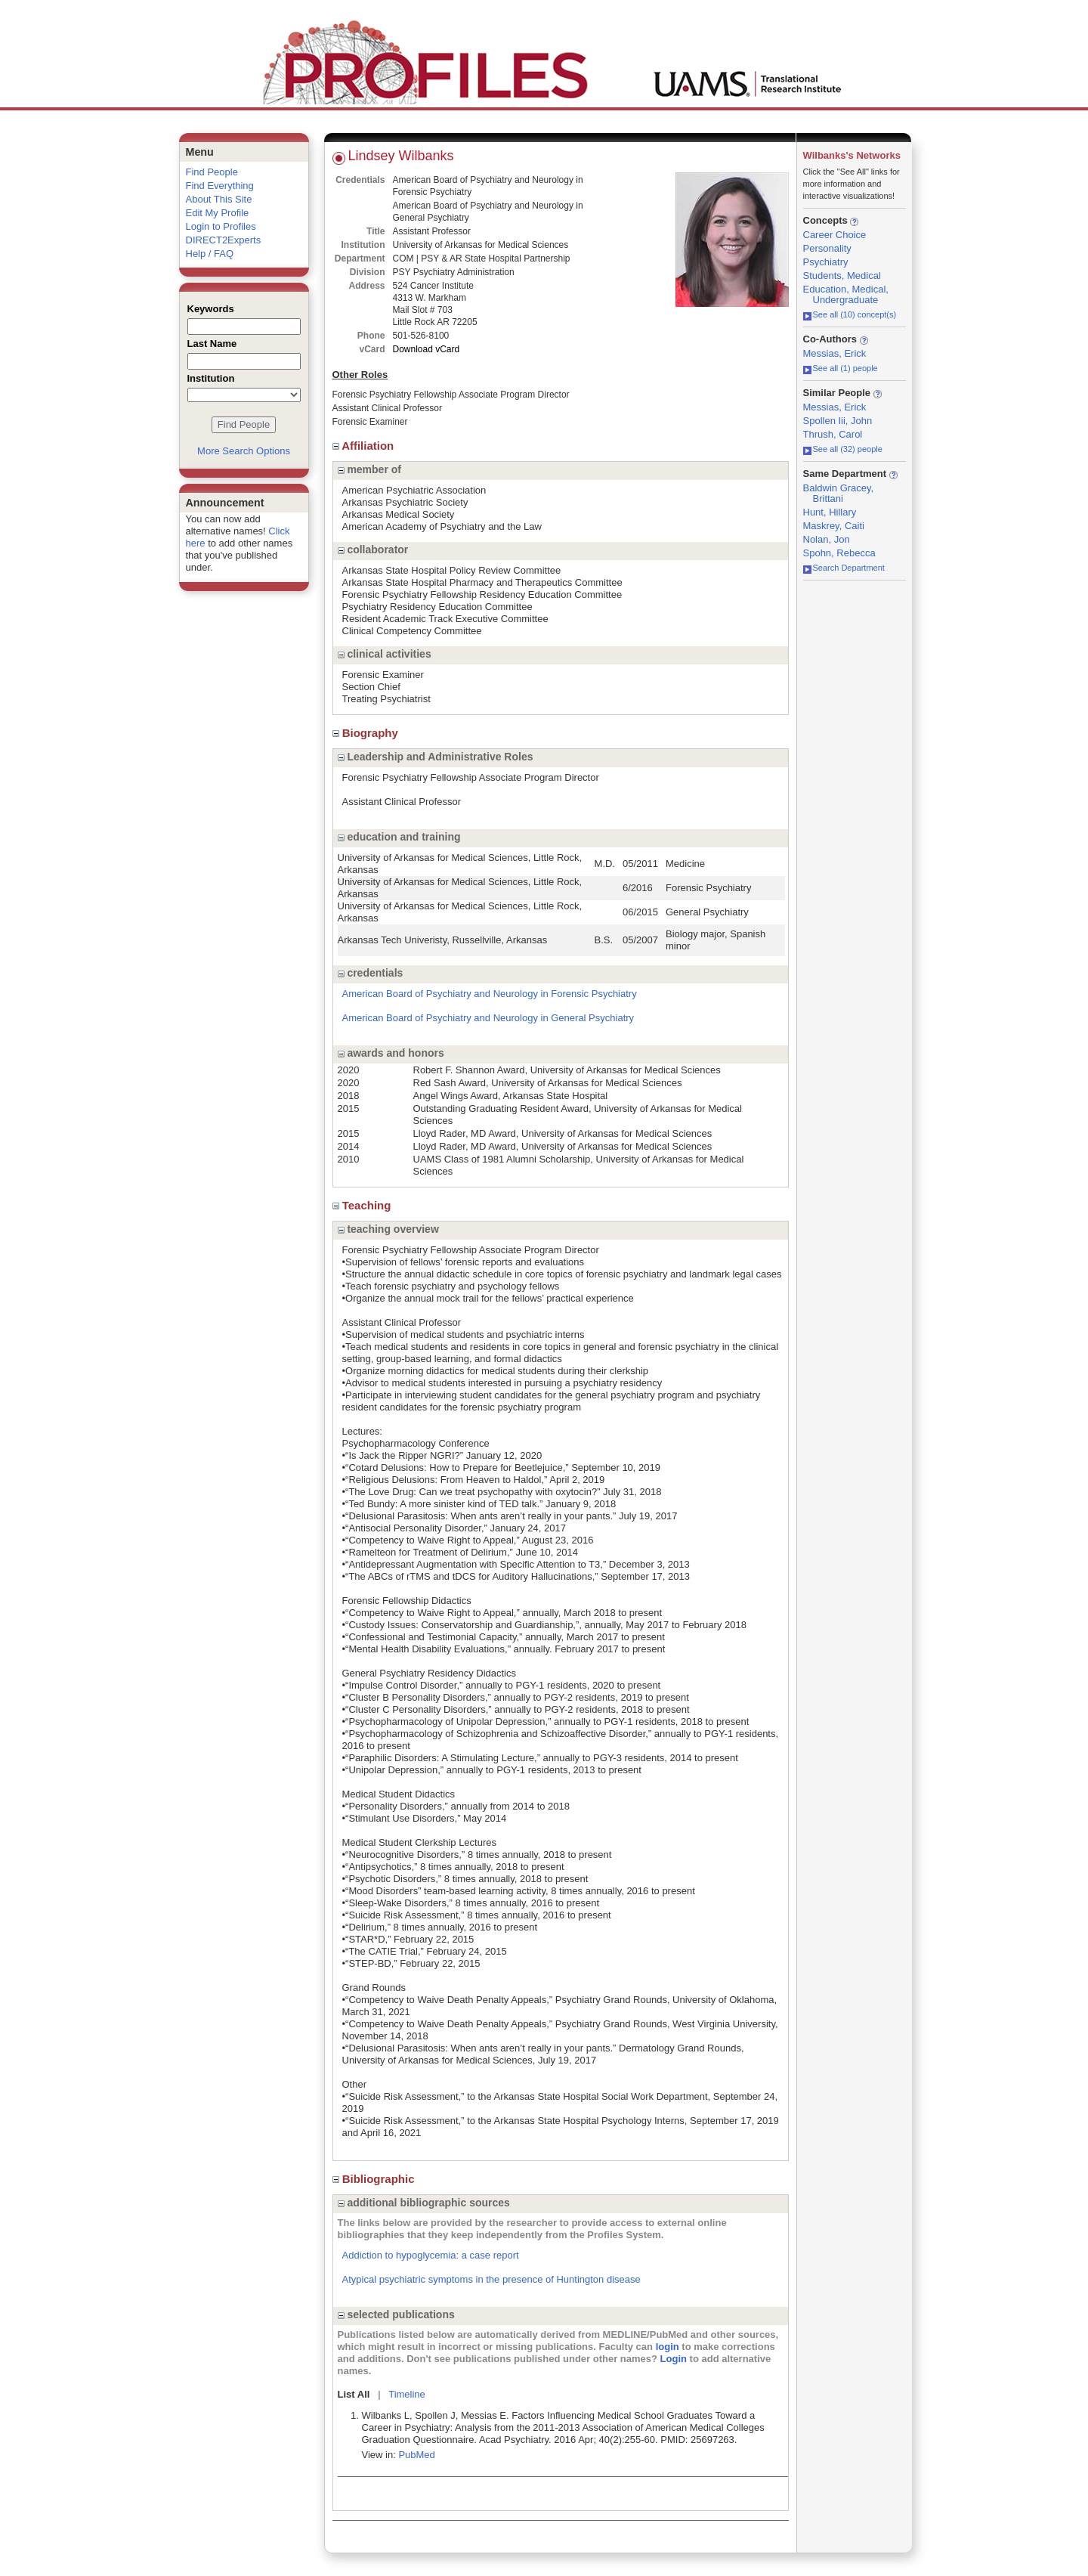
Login (673, 2358)
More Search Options (243, 451)
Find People (212, 172)
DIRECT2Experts (223, 240)
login (667, 2346)
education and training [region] (399, 837)
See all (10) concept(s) (850, 314)
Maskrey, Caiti (833, 525)
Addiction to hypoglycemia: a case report (430, 2255)
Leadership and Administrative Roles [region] (435, 757)
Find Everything (220, 185)
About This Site (219, 199)
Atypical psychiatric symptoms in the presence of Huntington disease (491, 2279)
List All (354, 2394)
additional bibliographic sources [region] (424, 2203)
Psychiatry (825, 262)
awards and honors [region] (391, 1053)
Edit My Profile (217, 212)
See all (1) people (840, 368)
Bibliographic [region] (375, 2178)
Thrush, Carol (833, 434)
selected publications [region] (396, 2314)
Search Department (844, 567)
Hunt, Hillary (830, 512)
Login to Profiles (221, 226)
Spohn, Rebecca (839, 553)
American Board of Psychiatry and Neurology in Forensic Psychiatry (489, 993)
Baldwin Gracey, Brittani (838, 493)
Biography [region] (367, 732)
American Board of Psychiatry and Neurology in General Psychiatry (488, 1017)
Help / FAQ (210, 253)
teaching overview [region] (388, 1229)
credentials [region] (370, 973)
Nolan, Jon (826, 539)
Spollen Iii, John (838, 420)
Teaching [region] (363, 1205)
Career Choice (835, 234)
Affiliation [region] (364, 445)
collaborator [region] (373, 549)
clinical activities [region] (384, 654)
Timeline (406, 2394)
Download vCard (426, 349)
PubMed (416, 2454)
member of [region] (369, 469)
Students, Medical (842, 275)
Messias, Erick (835, 353)
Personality (827, 248)
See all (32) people (842, 449)
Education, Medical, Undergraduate (846, 294)
